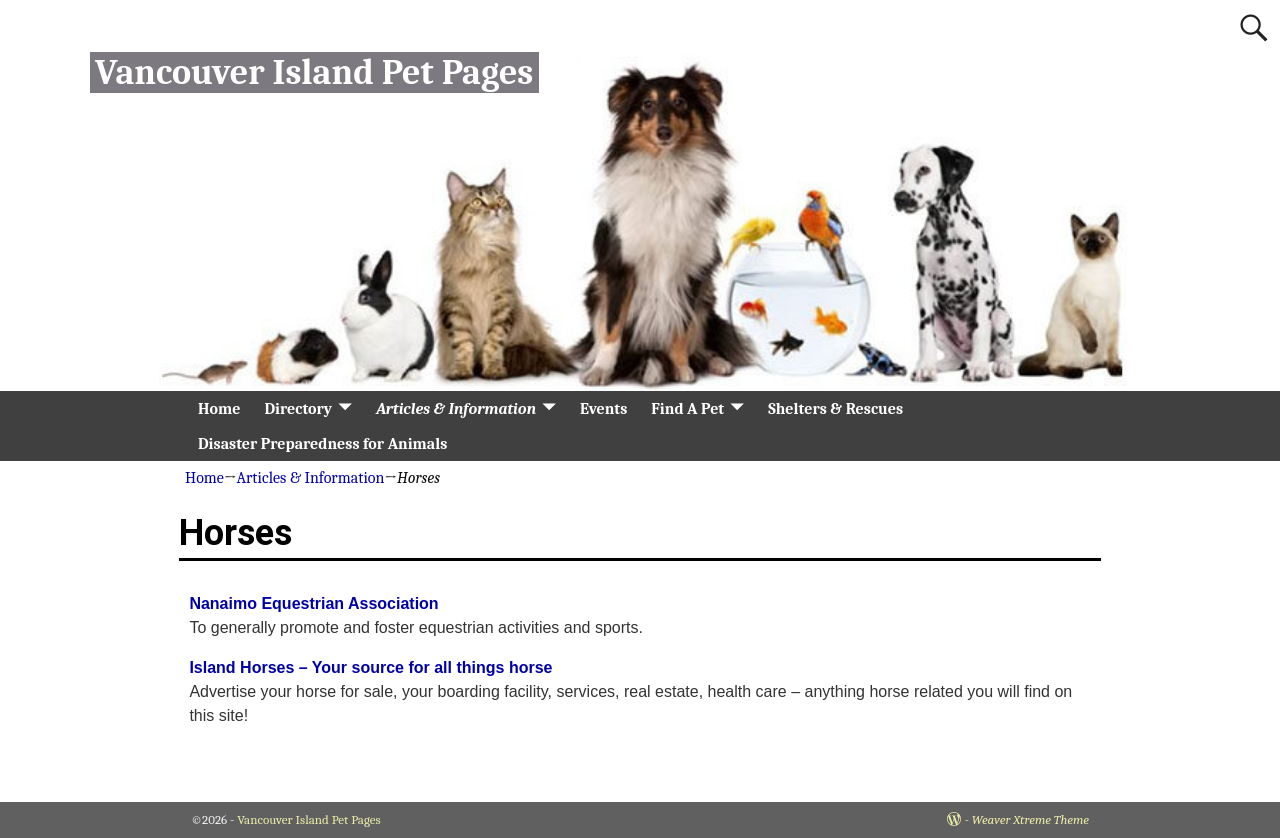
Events (603, 409)
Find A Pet (687, 409)
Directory (298, 409)
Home (219, 409)
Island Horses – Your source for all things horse (370, 667)
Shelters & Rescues (835, 409)
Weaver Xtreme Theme (1030, 819)
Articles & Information (456, 409)
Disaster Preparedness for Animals (322, 444)
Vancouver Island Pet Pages (314, 72)
